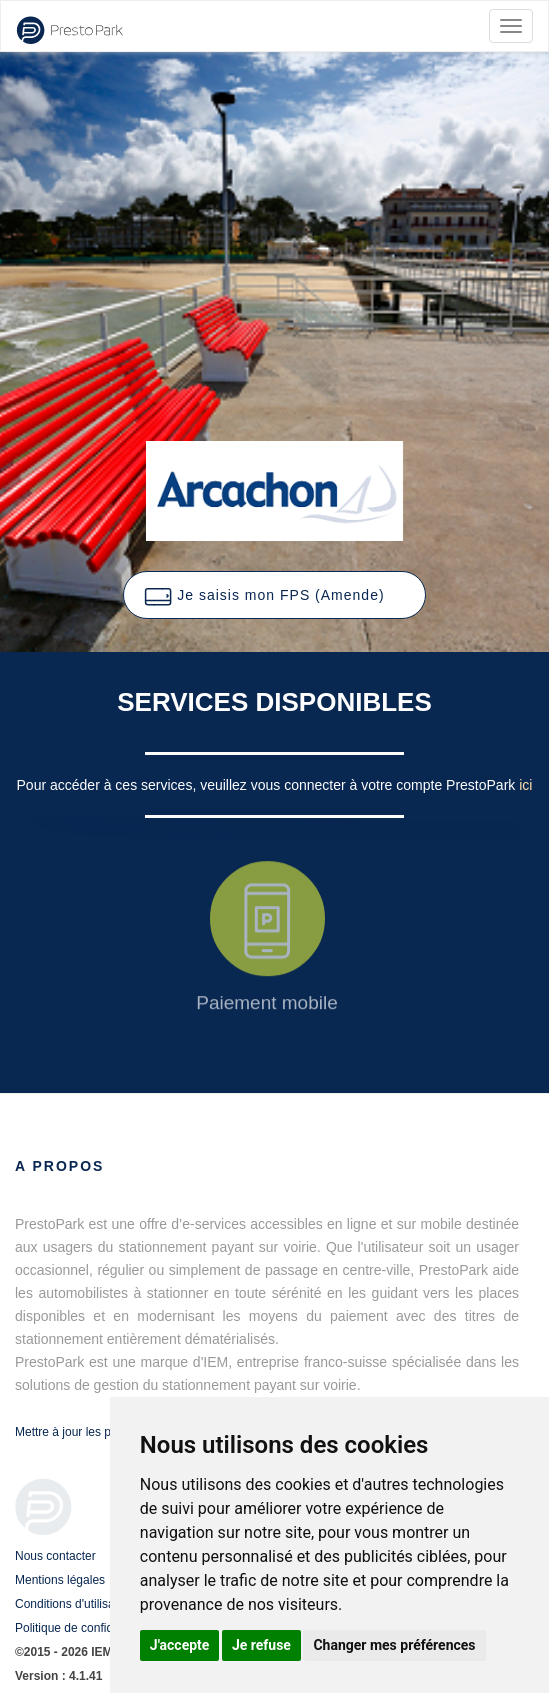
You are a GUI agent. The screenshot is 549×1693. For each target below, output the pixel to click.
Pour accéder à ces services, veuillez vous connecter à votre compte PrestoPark (268, 785)
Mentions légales (60, 1580)
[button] (274, 595)
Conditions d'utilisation (74, 1604)
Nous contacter (55, 1556)
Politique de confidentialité (84, 1628)
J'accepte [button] (180, 1645)
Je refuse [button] (261, 1645)
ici (525, 785)
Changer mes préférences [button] (394, 1645)
